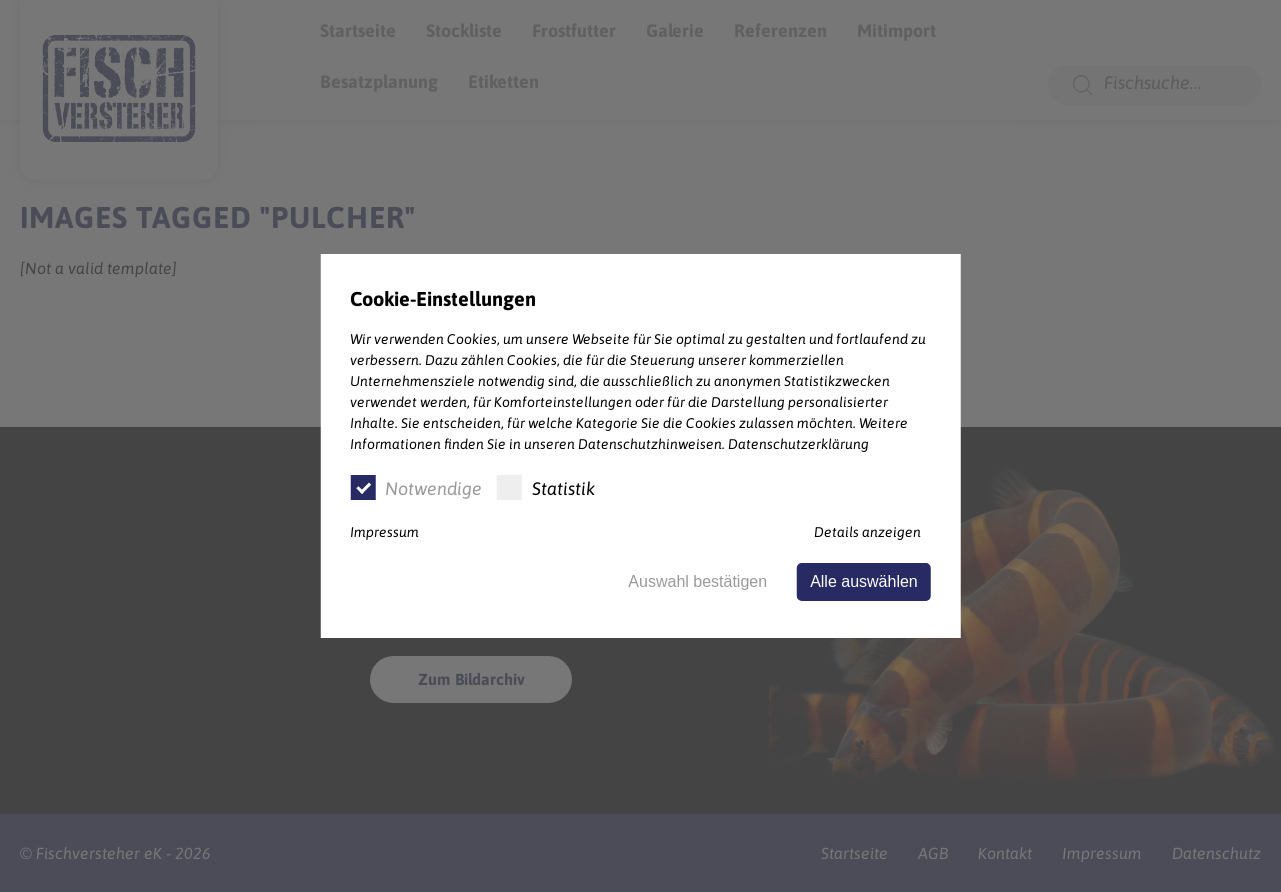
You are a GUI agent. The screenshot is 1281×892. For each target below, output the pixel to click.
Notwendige (416, 487)
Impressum (384, 532)
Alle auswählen (864, 581)
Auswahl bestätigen (697, 581)
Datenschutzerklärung (798, 444)
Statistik (546, 487)
